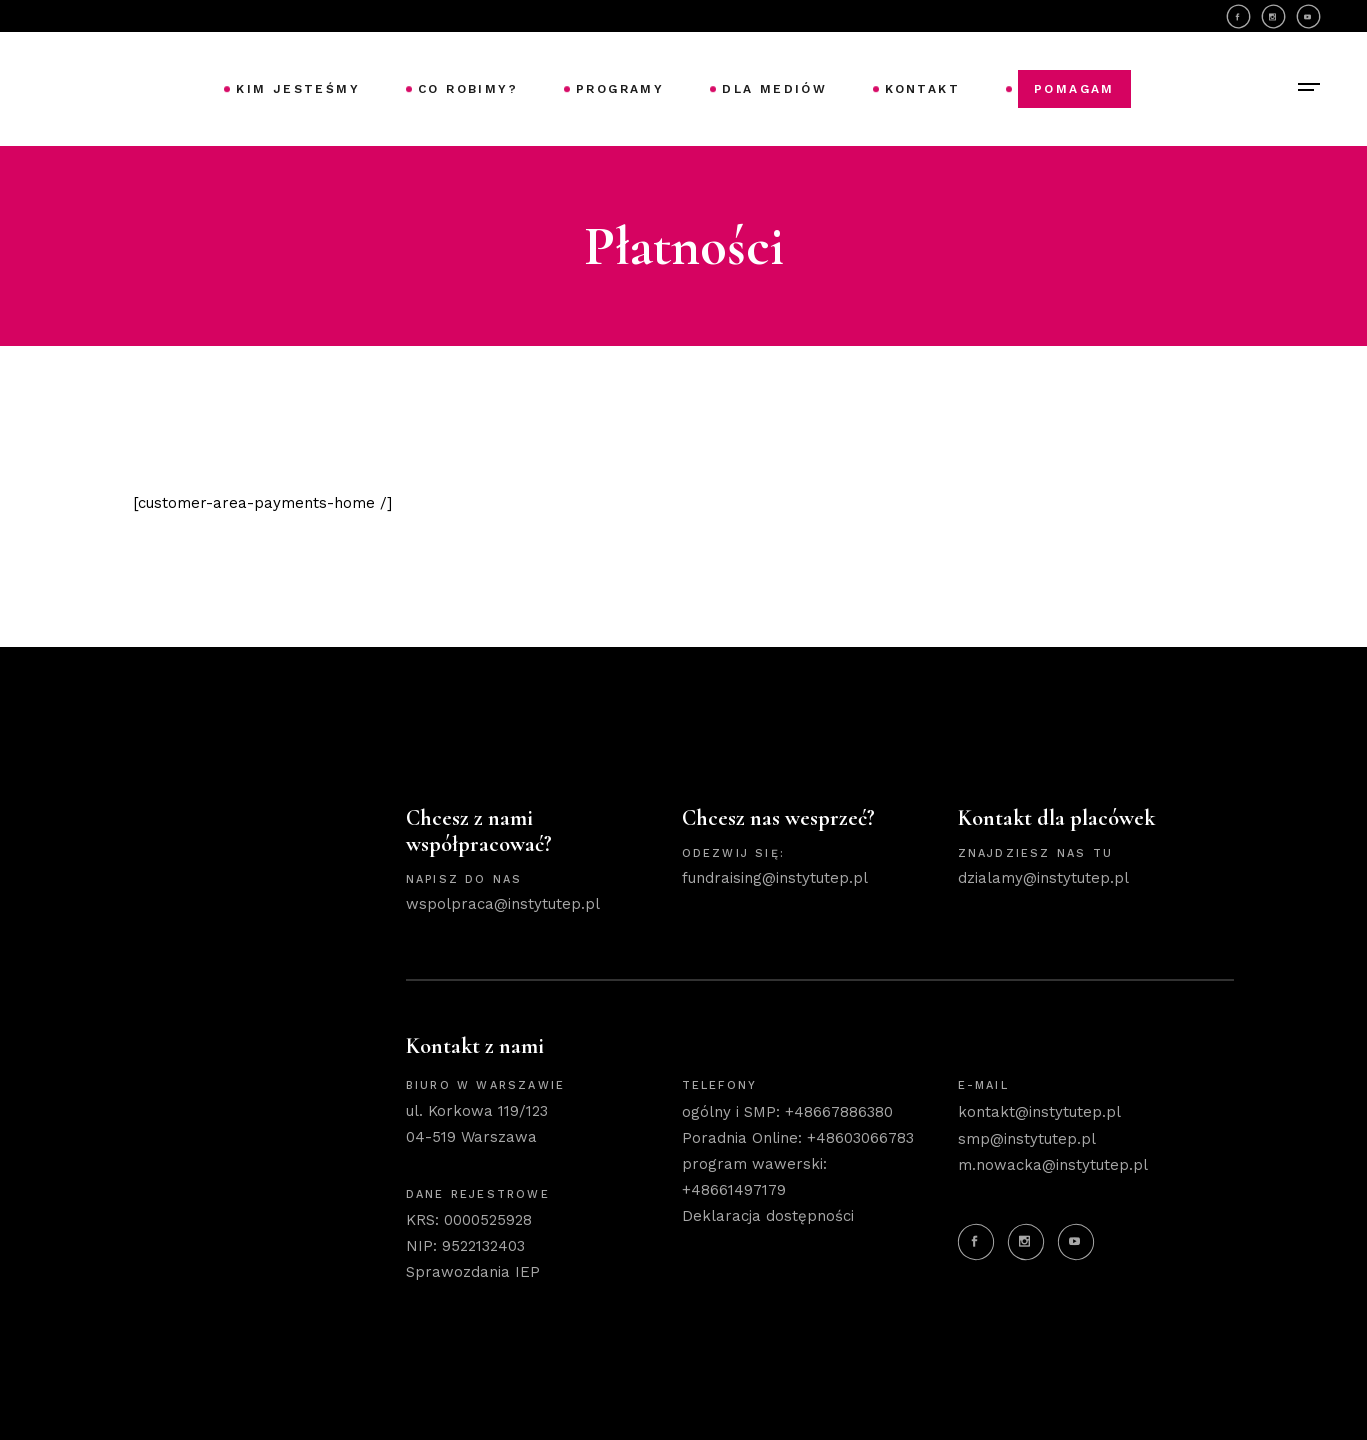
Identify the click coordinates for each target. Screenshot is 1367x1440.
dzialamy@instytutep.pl (1043, 878)
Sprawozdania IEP (473, 1272)
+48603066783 (860, 1138)
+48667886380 (839, 1112)
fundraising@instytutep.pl (775, 878)
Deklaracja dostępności (768, 1216)
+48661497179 (734, 1190)
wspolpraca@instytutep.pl (503, 904)
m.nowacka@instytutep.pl (1053, 1165)
